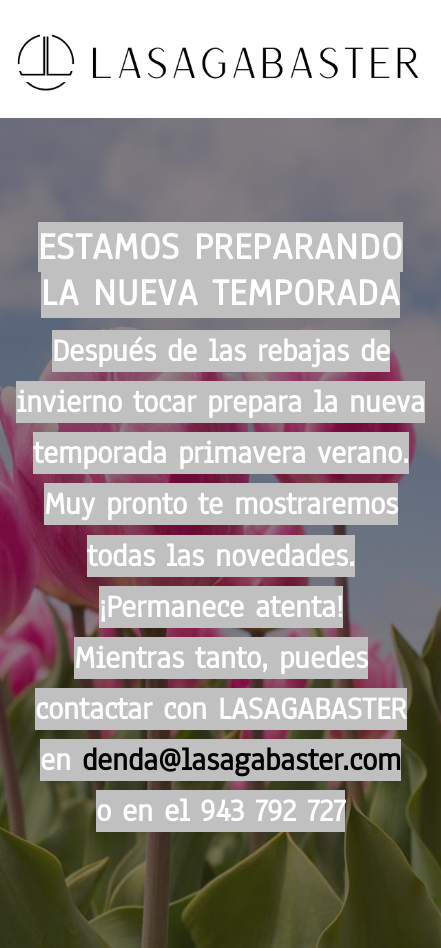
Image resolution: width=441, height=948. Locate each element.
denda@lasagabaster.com (241, 760)
